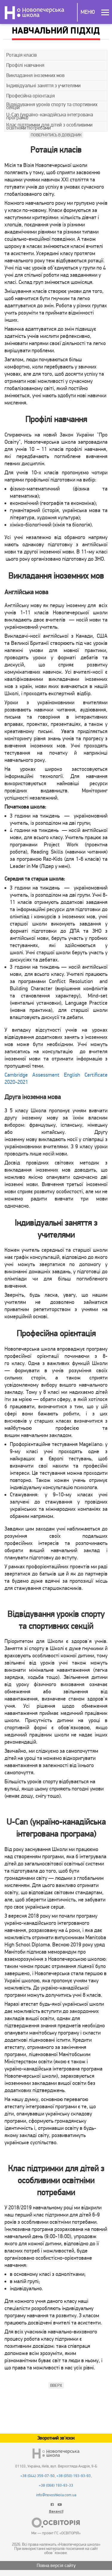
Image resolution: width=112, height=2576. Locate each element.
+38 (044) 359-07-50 (37, 2475)
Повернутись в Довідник (56, 135)
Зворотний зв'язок (56, 2438)
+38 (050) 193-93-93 (73, 2475)
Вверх (56, 2385)
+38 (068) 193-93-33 (56, 2485)
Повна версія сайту (56, 2566)
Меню (88, 12)
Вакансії (56, 2511)
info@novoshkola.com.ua (56, 2495)
